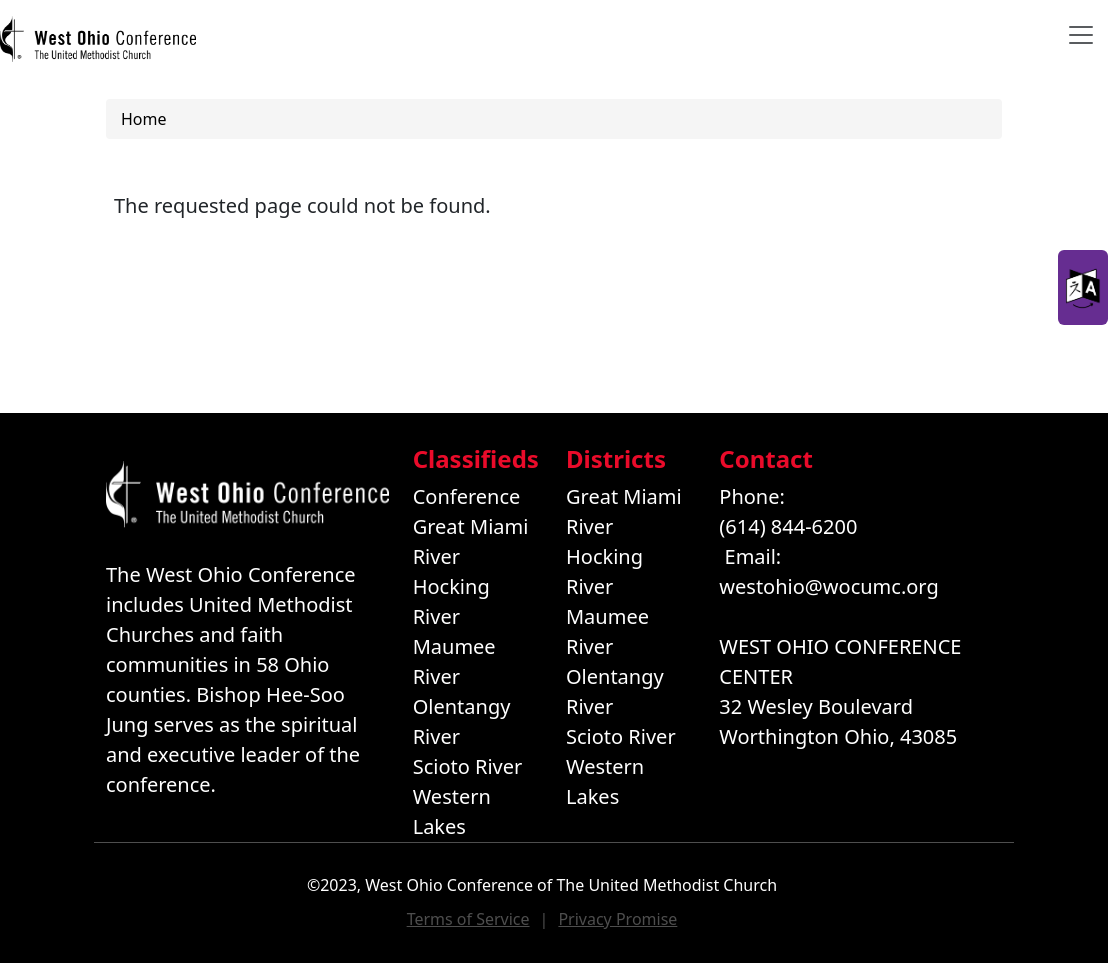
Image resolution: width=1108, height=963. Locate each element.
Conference (467, 496)
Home (144, 119)
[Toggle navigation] (1081, 35)
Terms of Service (468, 919)
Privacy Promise (617, 919)
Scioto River (468, 766)
